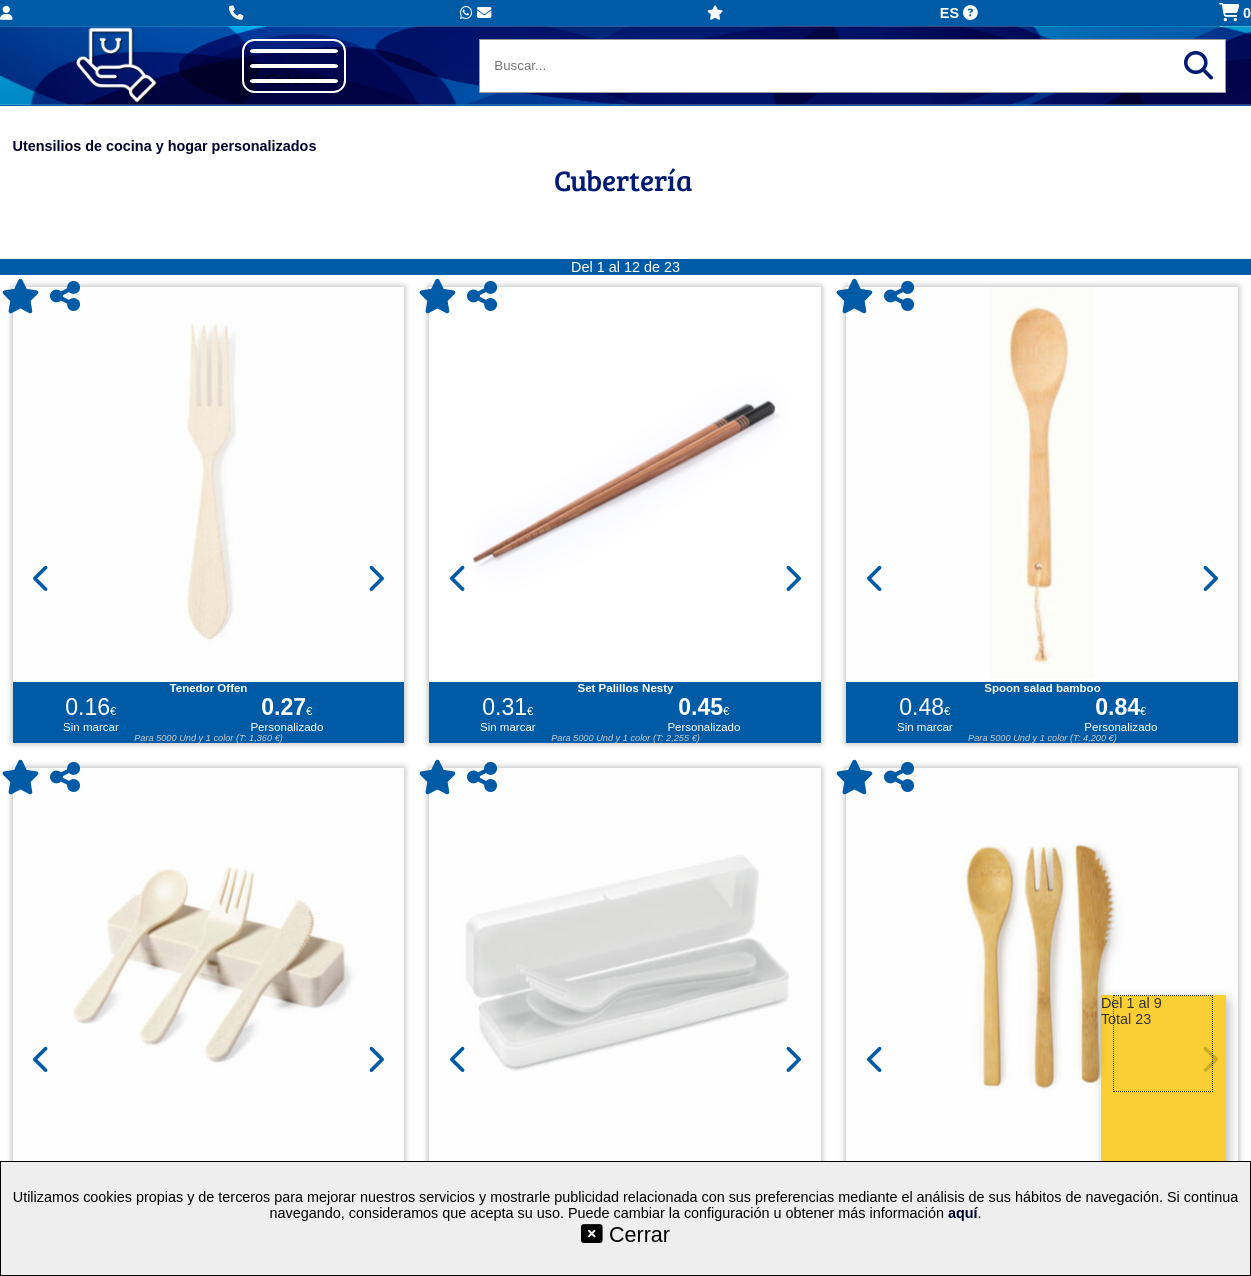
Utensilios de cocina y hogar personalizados (165, 146)
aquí (963, 1213)
